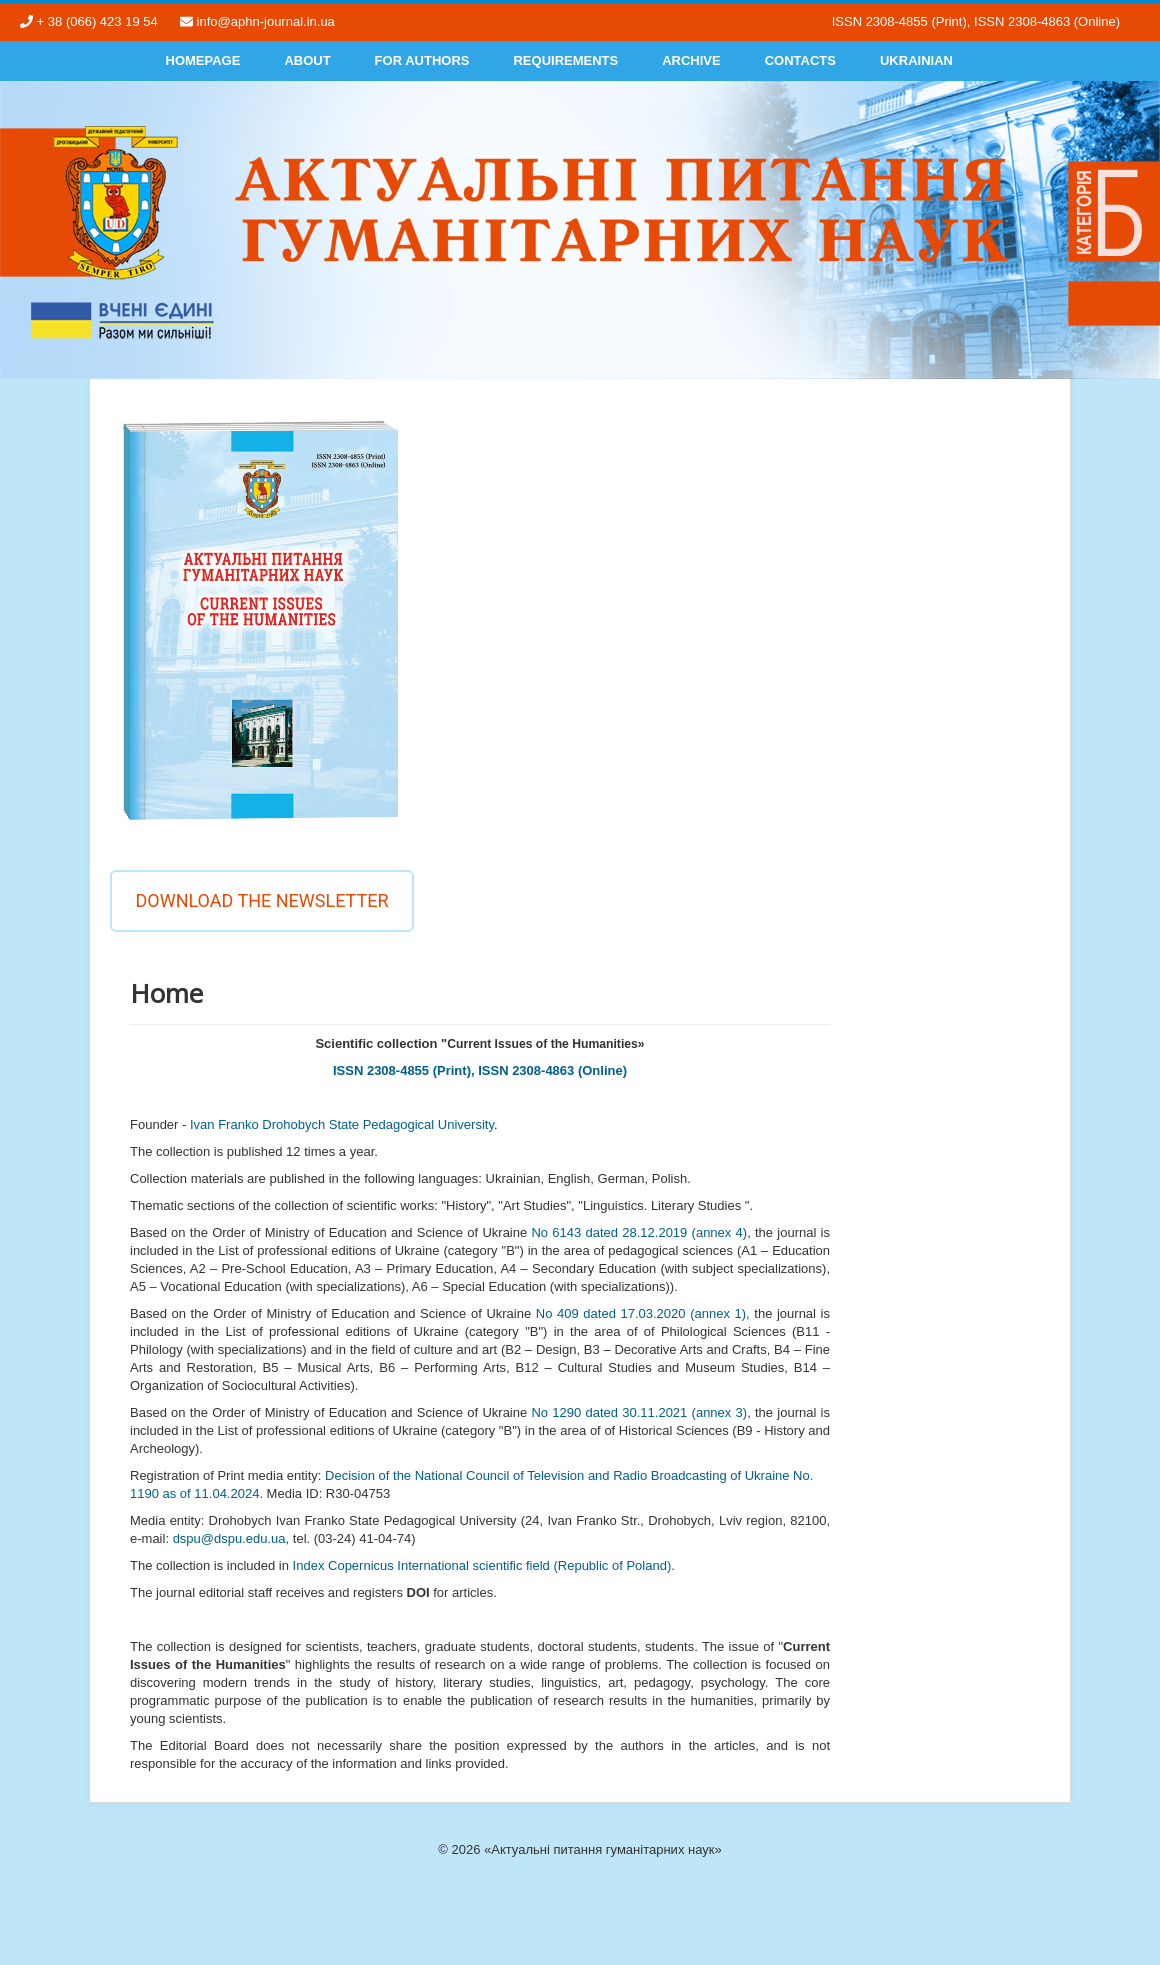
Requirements (565, 60)
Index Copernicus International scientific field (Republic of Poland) (482, 1565)
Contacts (800, 60)
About (307, 60)
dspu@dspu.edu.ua (229, 1538)
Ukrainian (916, 60)
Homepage (203, 60)
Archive (691, 60)
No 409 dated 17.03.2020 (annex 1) (641, 1313)
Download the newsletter (261, 900)
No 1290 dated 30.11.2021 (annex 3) (639, 1412)
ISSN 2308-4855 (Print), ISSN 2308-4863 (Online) (480, 1070)
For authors (422, 60)
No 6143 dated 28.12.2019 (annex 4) (639, 1232)
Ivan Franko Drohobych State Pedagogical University (342, 1124)
